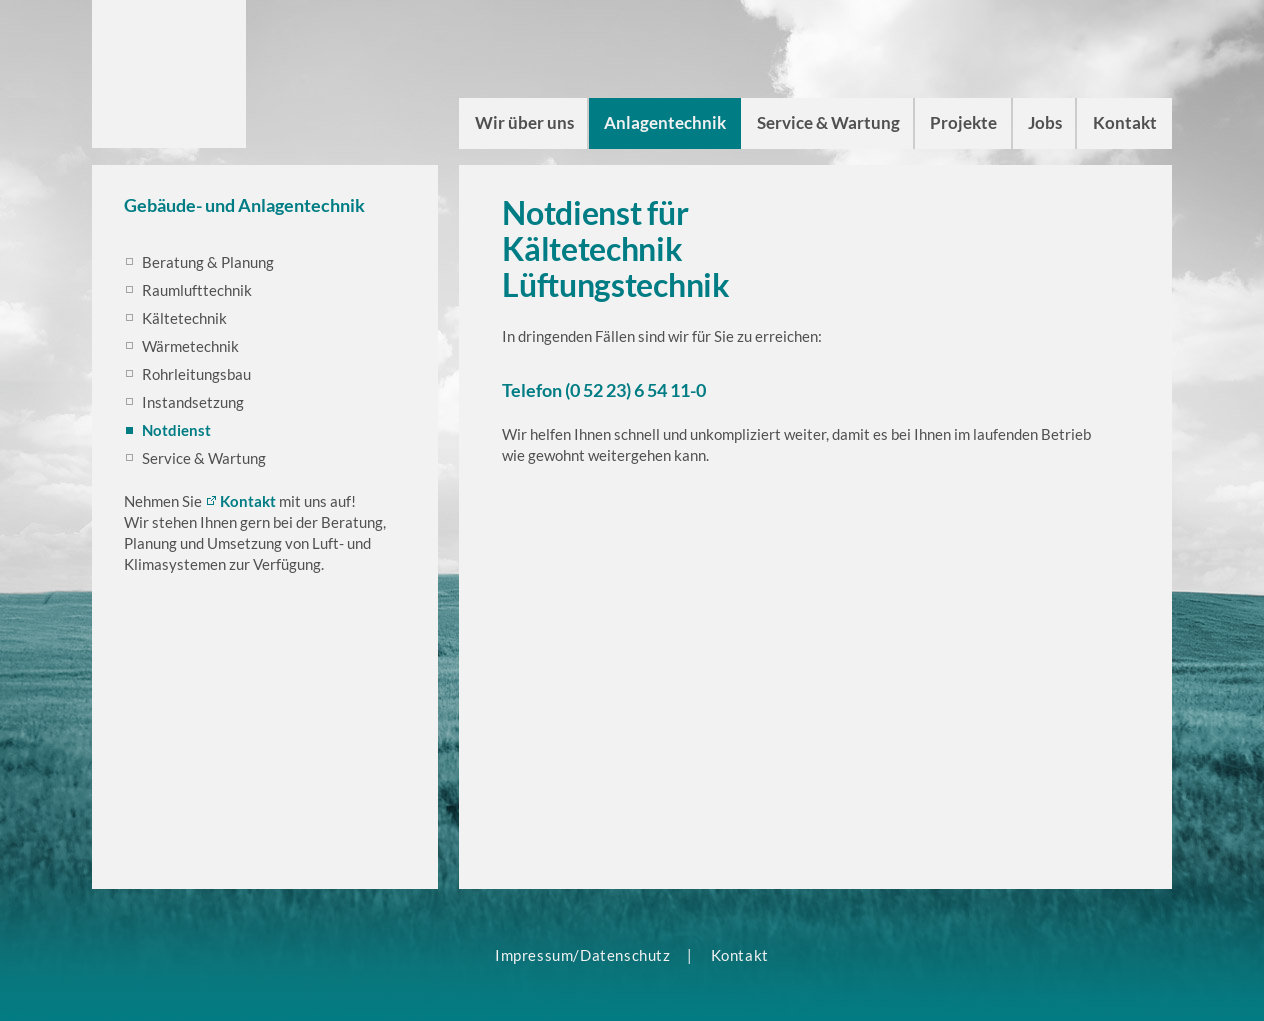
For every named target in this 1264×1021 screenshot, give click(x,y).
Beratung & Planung (208, 262)
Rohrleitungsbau (196, 374)
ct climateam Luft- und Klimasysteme (169, 72)
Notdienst (176, 430)
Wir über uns (524, 122)
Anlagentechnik (665, 122)
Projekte (963, 122)
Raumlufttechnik (197, 290)
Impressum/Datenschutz (583, 955)
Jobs (1045, 122)
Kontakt (1125, 122)
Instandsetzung (193, 402)
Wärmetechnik (190, 346)
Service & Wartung (828, 122)
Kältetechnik (184, 318)
